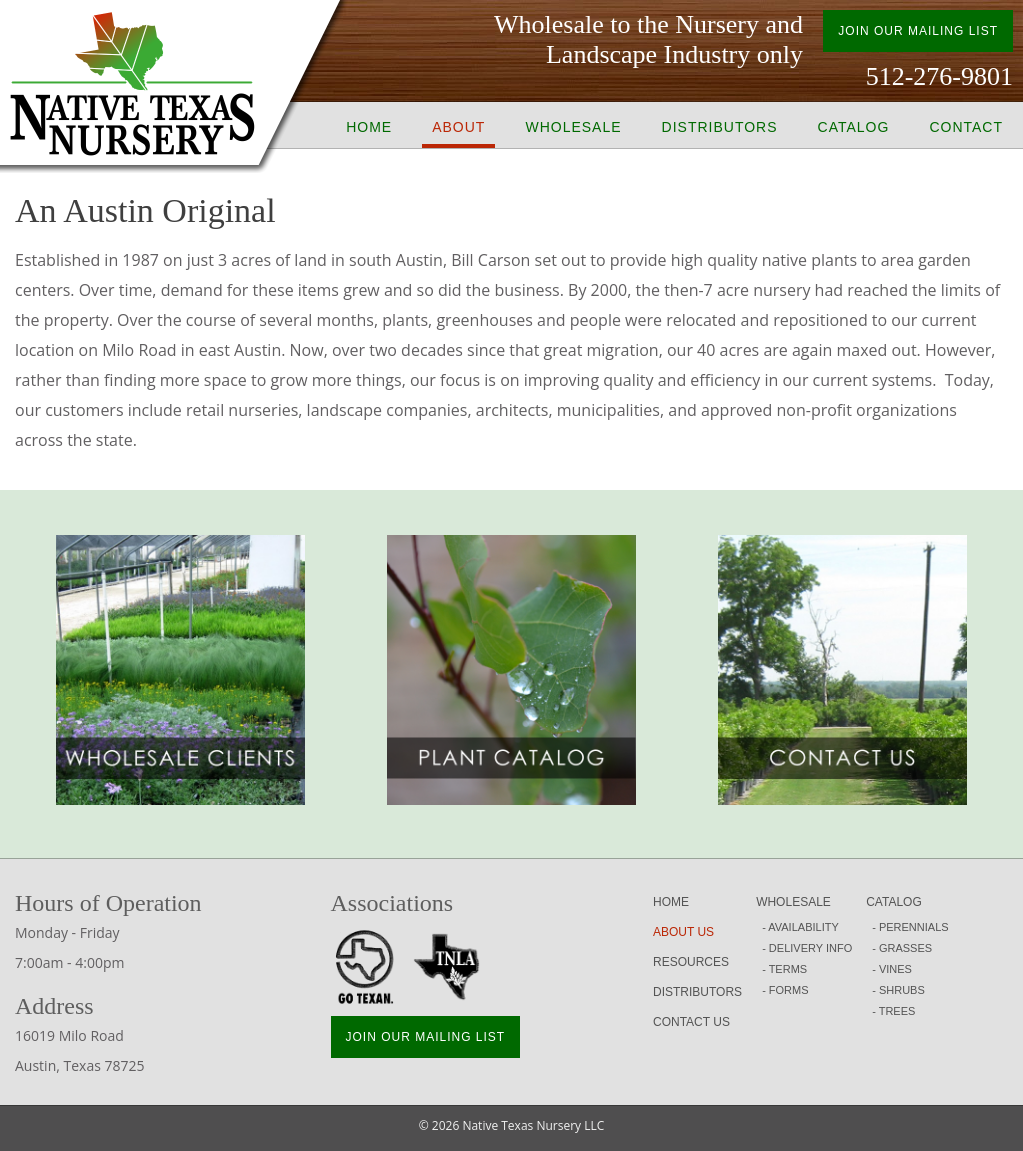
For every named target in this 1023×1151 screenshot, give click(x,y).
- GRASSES (902, 948)
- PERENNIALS (910, 927)
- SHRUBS (898, 990)
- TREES (893, 1011)
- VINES (892, 969)
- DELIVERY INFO (807, 948)
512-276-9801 (939, 76)
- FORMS (785, 990)
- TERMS (784, 969)
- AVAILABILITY (800, 927)
